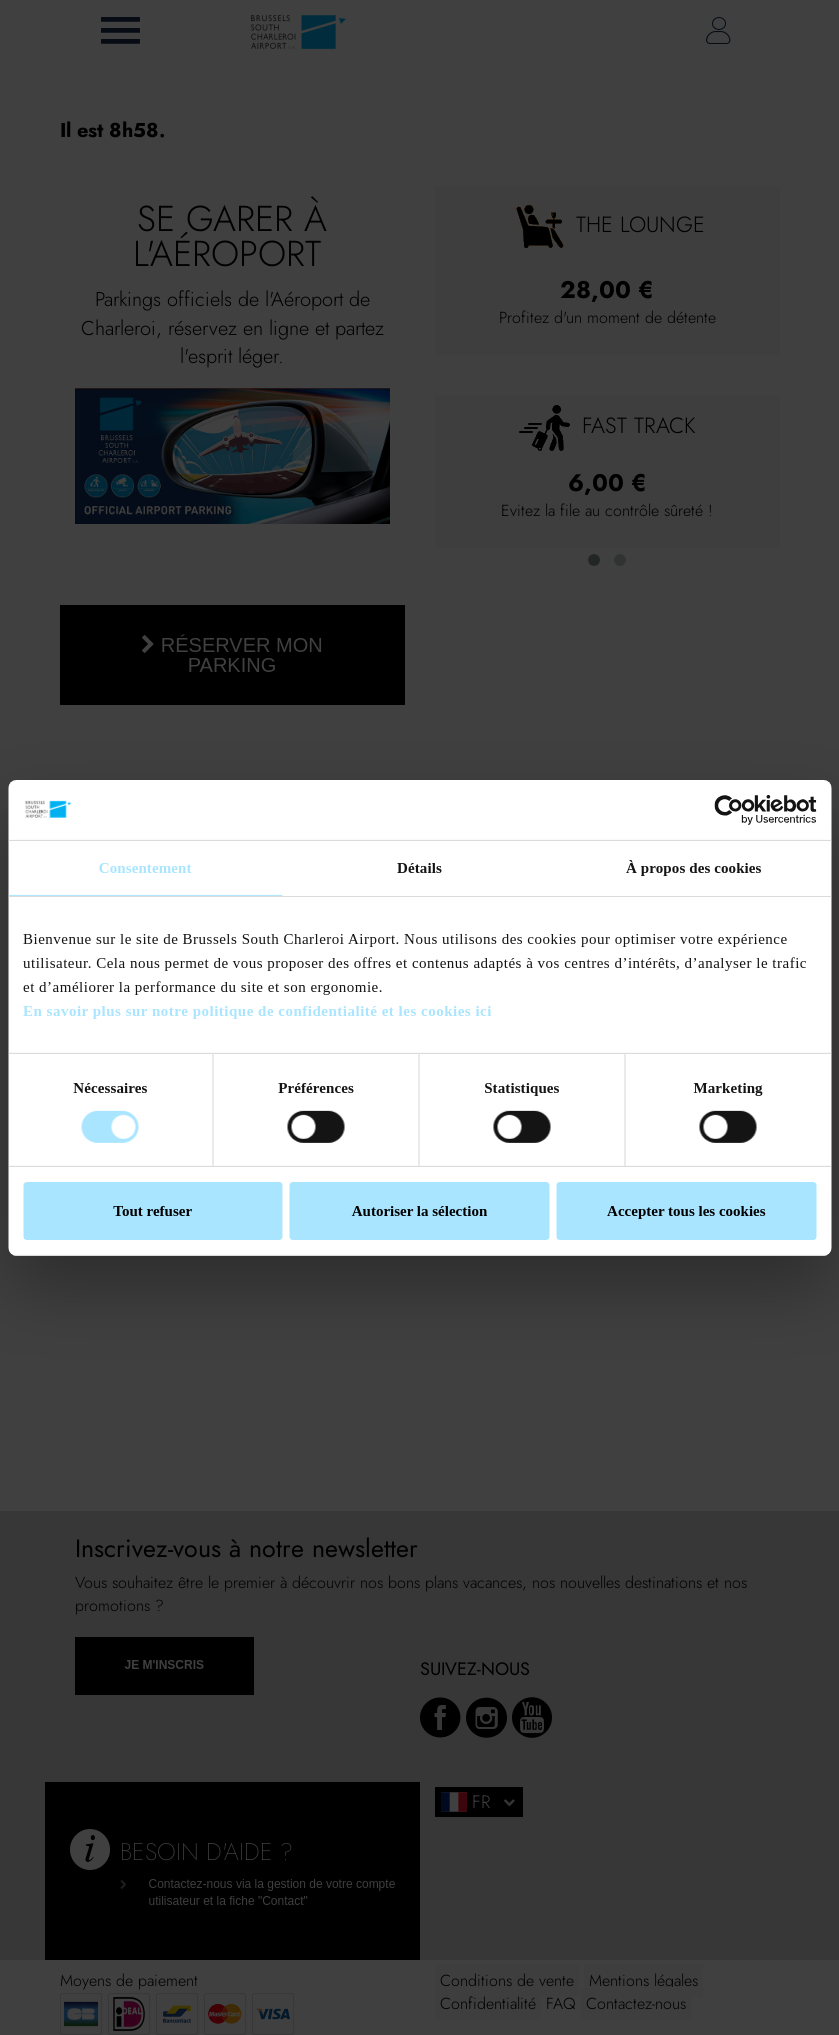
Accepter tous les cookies (686, 1211)
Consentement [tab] (145, 867)
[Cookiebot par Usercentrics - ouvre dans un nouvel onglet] (728, 809)
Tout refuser (152, 1211)
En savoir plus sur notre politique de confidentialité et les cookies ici (257, 1010)
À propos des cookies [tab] (694, 867)
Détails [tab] (419, 867)
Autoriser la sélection (420, 1211)
